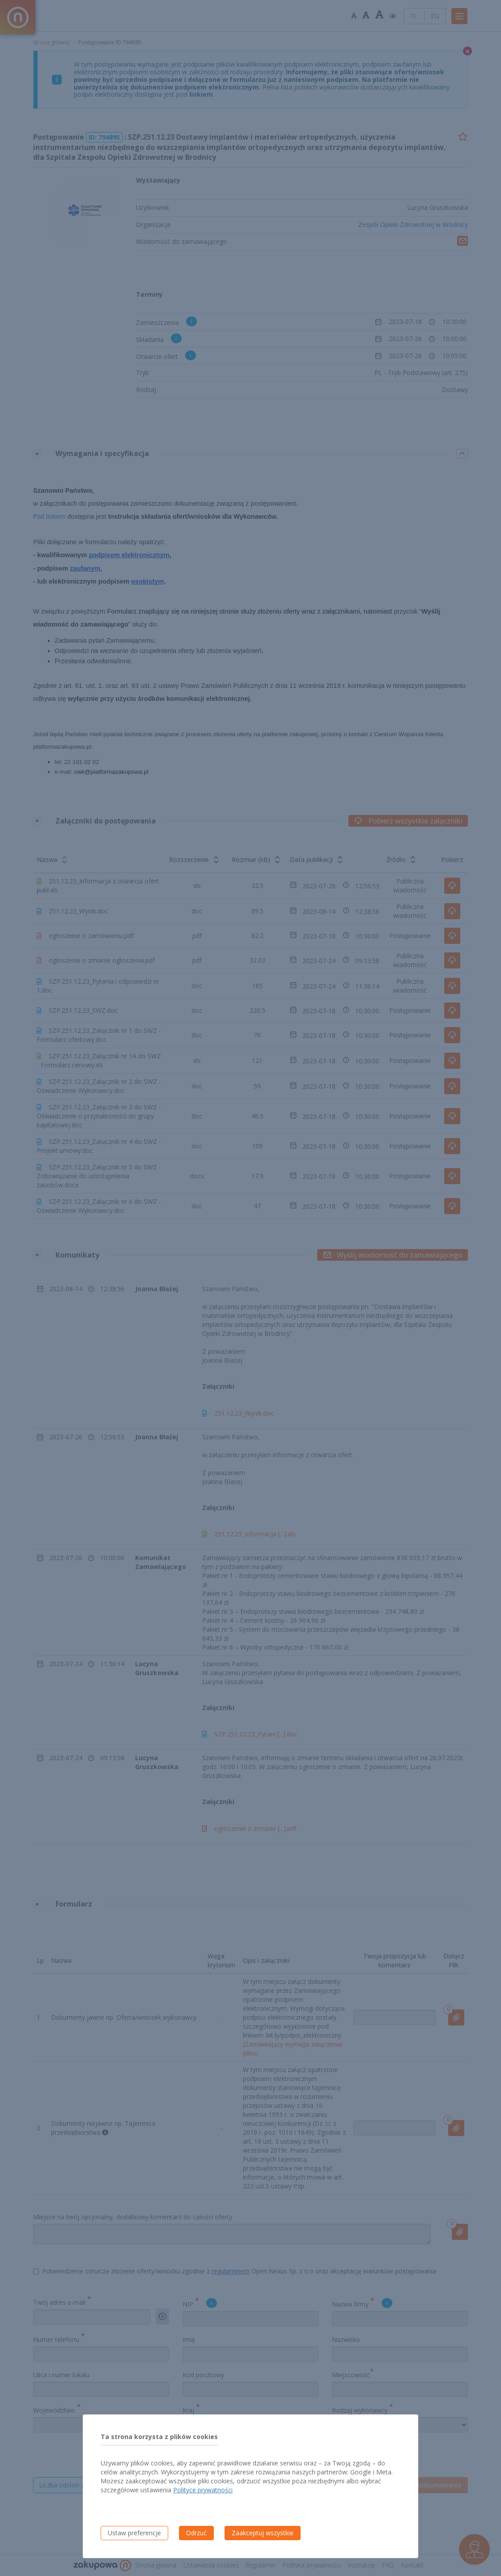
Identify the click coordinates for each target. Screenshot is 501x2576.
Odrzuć (196, 2533)
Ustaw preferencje (134, 2533)
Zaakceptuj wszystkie (262, 2533)
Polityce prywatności (203, 2490)
